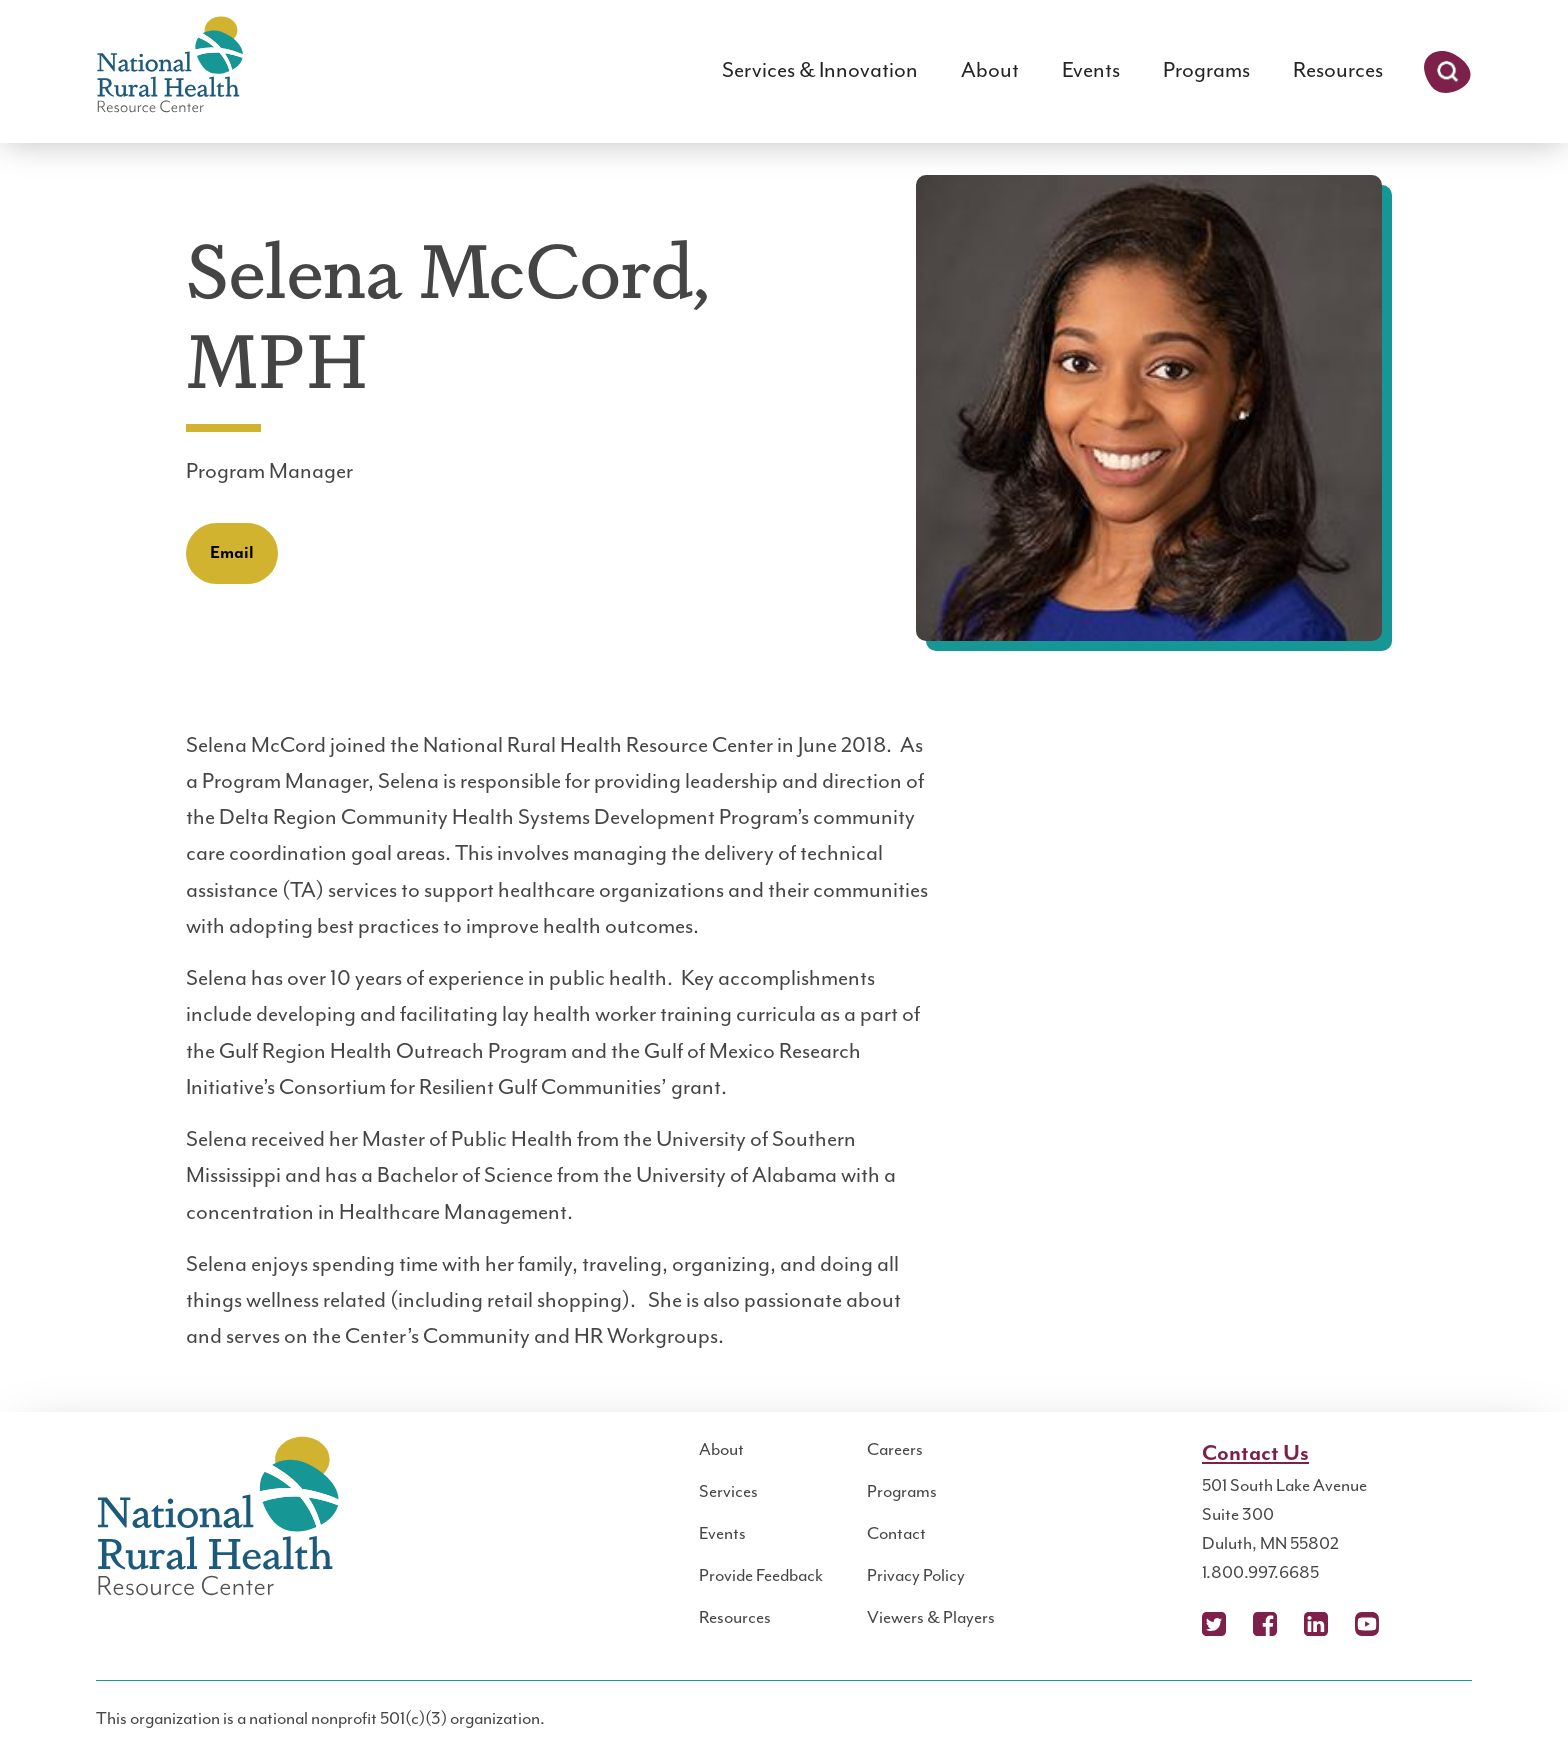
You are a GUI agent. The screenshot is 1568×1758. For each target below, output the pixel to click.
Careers (895, 1450)
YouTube (1367, 1624)
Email (232, 553)
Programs (1206, 70)
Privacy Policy (916, 1576)
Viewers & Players (931, 1618)
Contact (896, 1534)
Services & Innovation (820, 70)
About (990, 70)
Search (1447, 72)
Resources (1338, 70)
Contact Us (1255, 1453)
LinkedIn (1316, 1624)
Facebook (1265, 1624)
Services (728, 1492)
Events (1091, 70)
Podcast (1418, 1624)
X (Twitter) (1214, 1624)
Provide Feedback (761, 1576)
